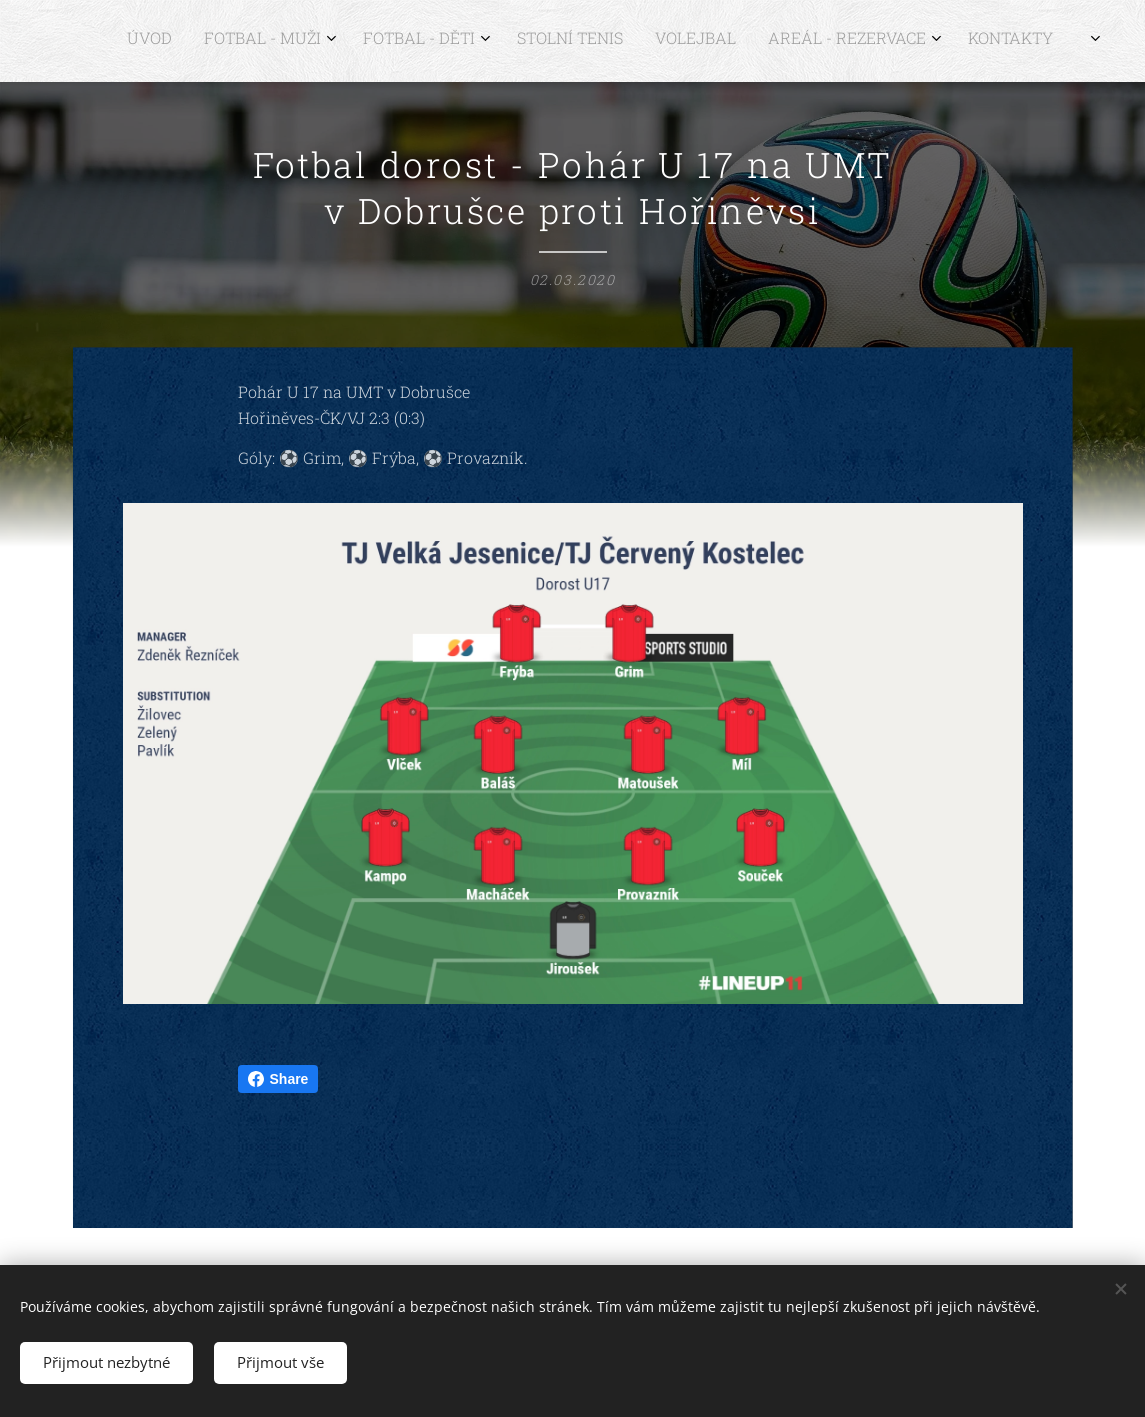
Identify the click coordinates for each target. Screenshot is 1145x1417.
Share (278, 1079)
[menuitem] (859, 41)
